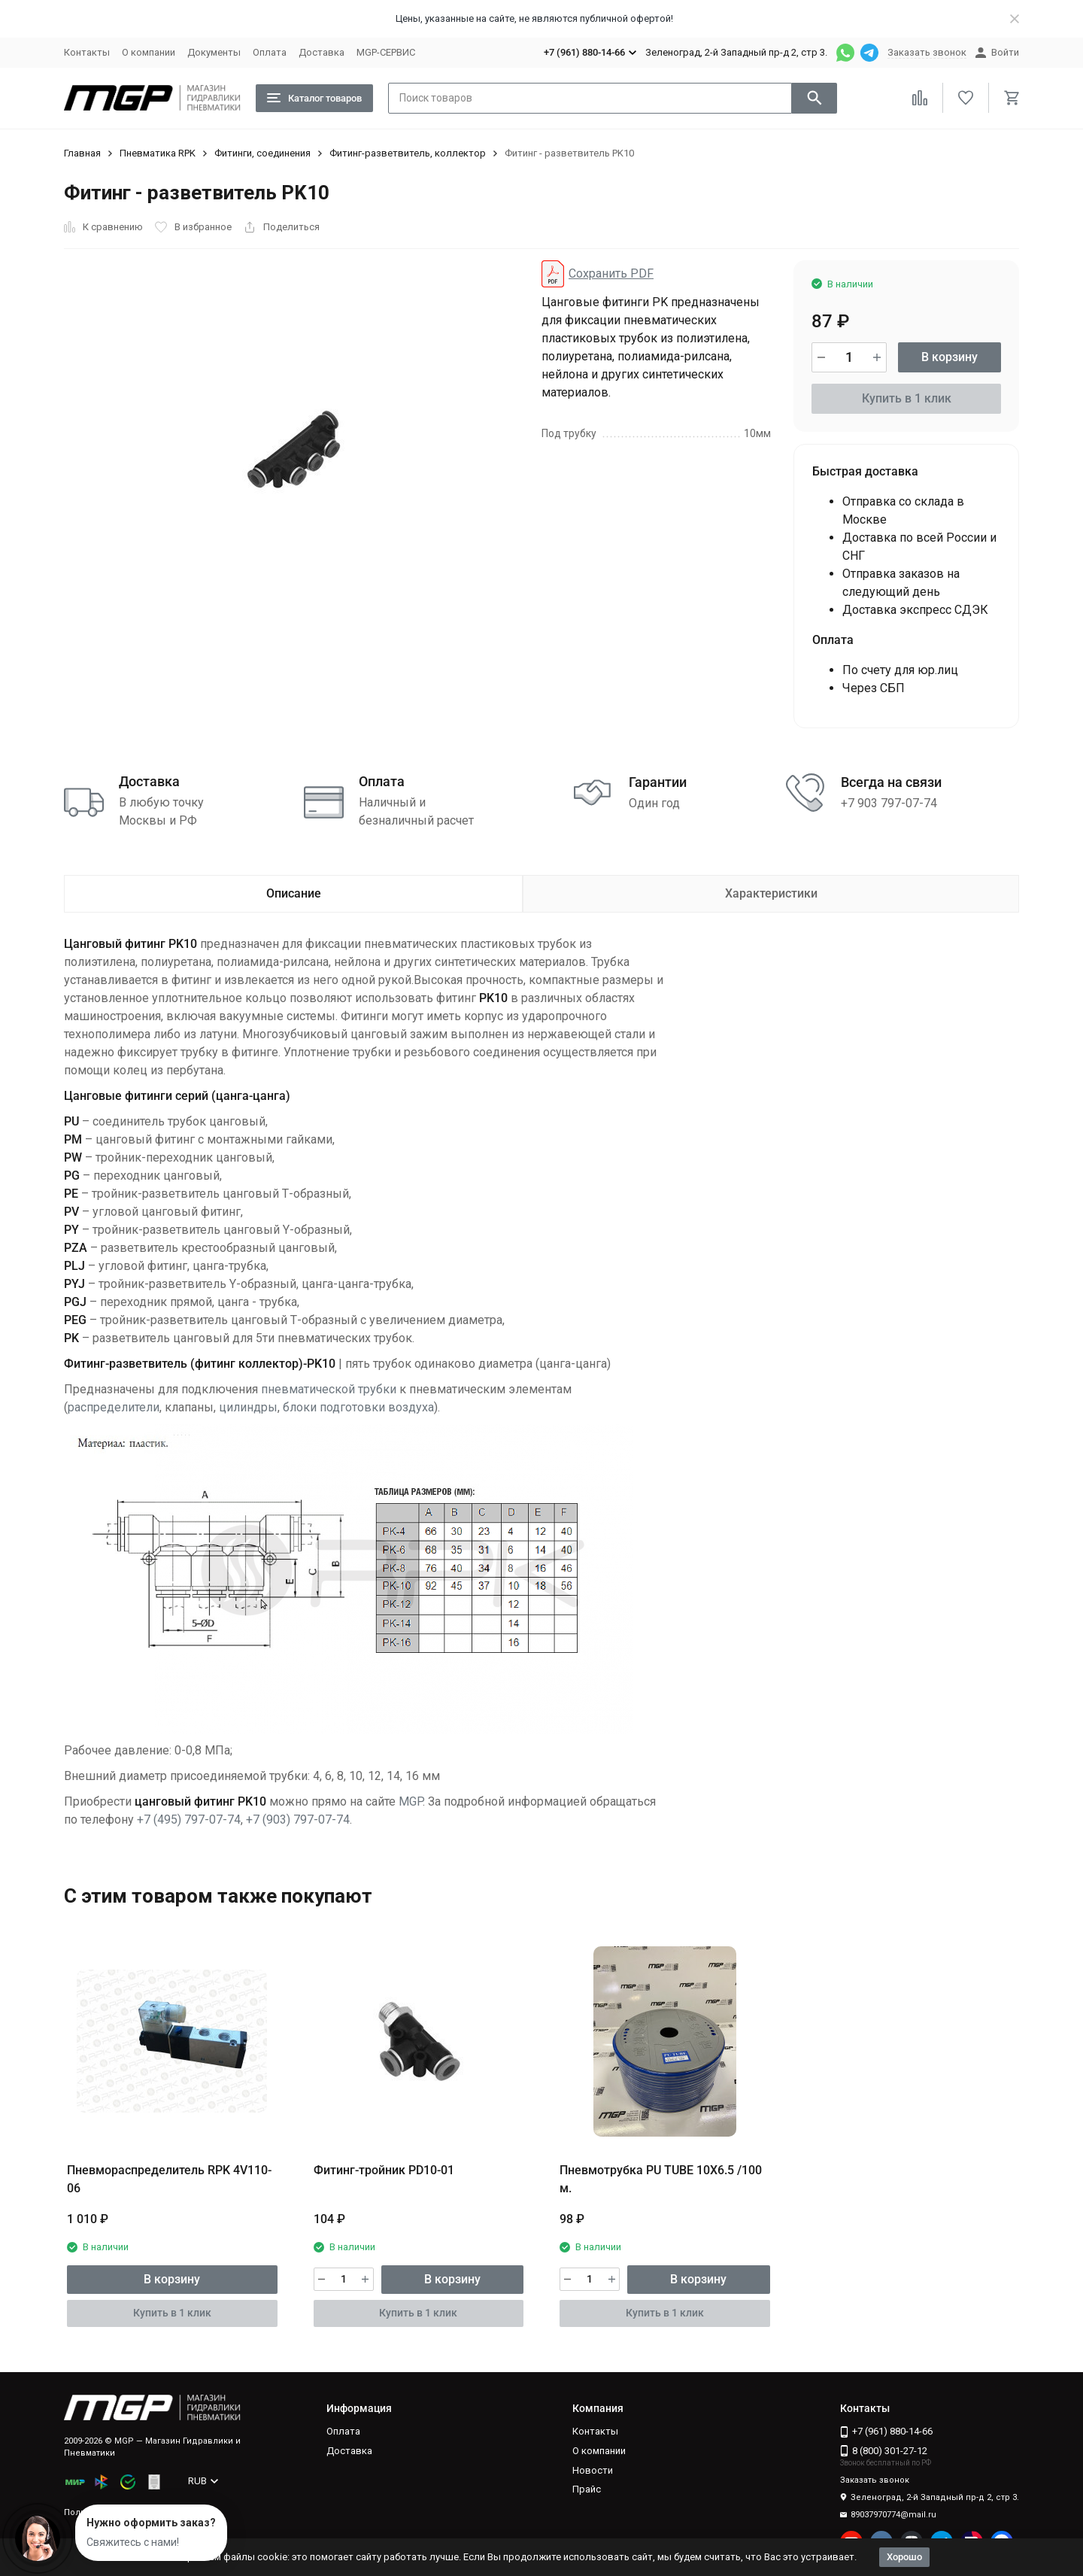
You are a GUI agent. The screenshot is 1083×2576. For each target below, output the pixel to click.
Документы (214, 52)
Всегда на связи (891, 782)
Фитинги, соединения (262, 153)
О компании (148, 52)
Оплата (270, 52)
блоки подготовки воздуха (358, 1407)
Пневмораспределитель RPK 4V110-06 (169, 2179)
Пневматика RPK (158, 153)
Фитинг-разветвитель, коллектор (407, 153)
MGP (411, 1801)
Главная (82, 153)
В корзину (949, 357)
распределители (113, 1407)
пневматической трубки (328, 1389)
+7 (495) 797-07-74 (189, 1819)
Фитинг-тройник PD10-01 (384, 2170)
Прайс (586, 2489)
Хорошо (904, 2556)
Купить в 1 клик (906, 398)
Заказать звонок (926, 52)
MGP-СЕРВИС (385, 52)
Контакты (87, 52)
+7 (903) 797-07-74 (298, 1819)
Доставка (321, 52)
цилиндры (248, 1407)
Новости (592, 2470)
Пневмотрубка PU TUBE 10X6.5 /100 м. (661, 2179)
